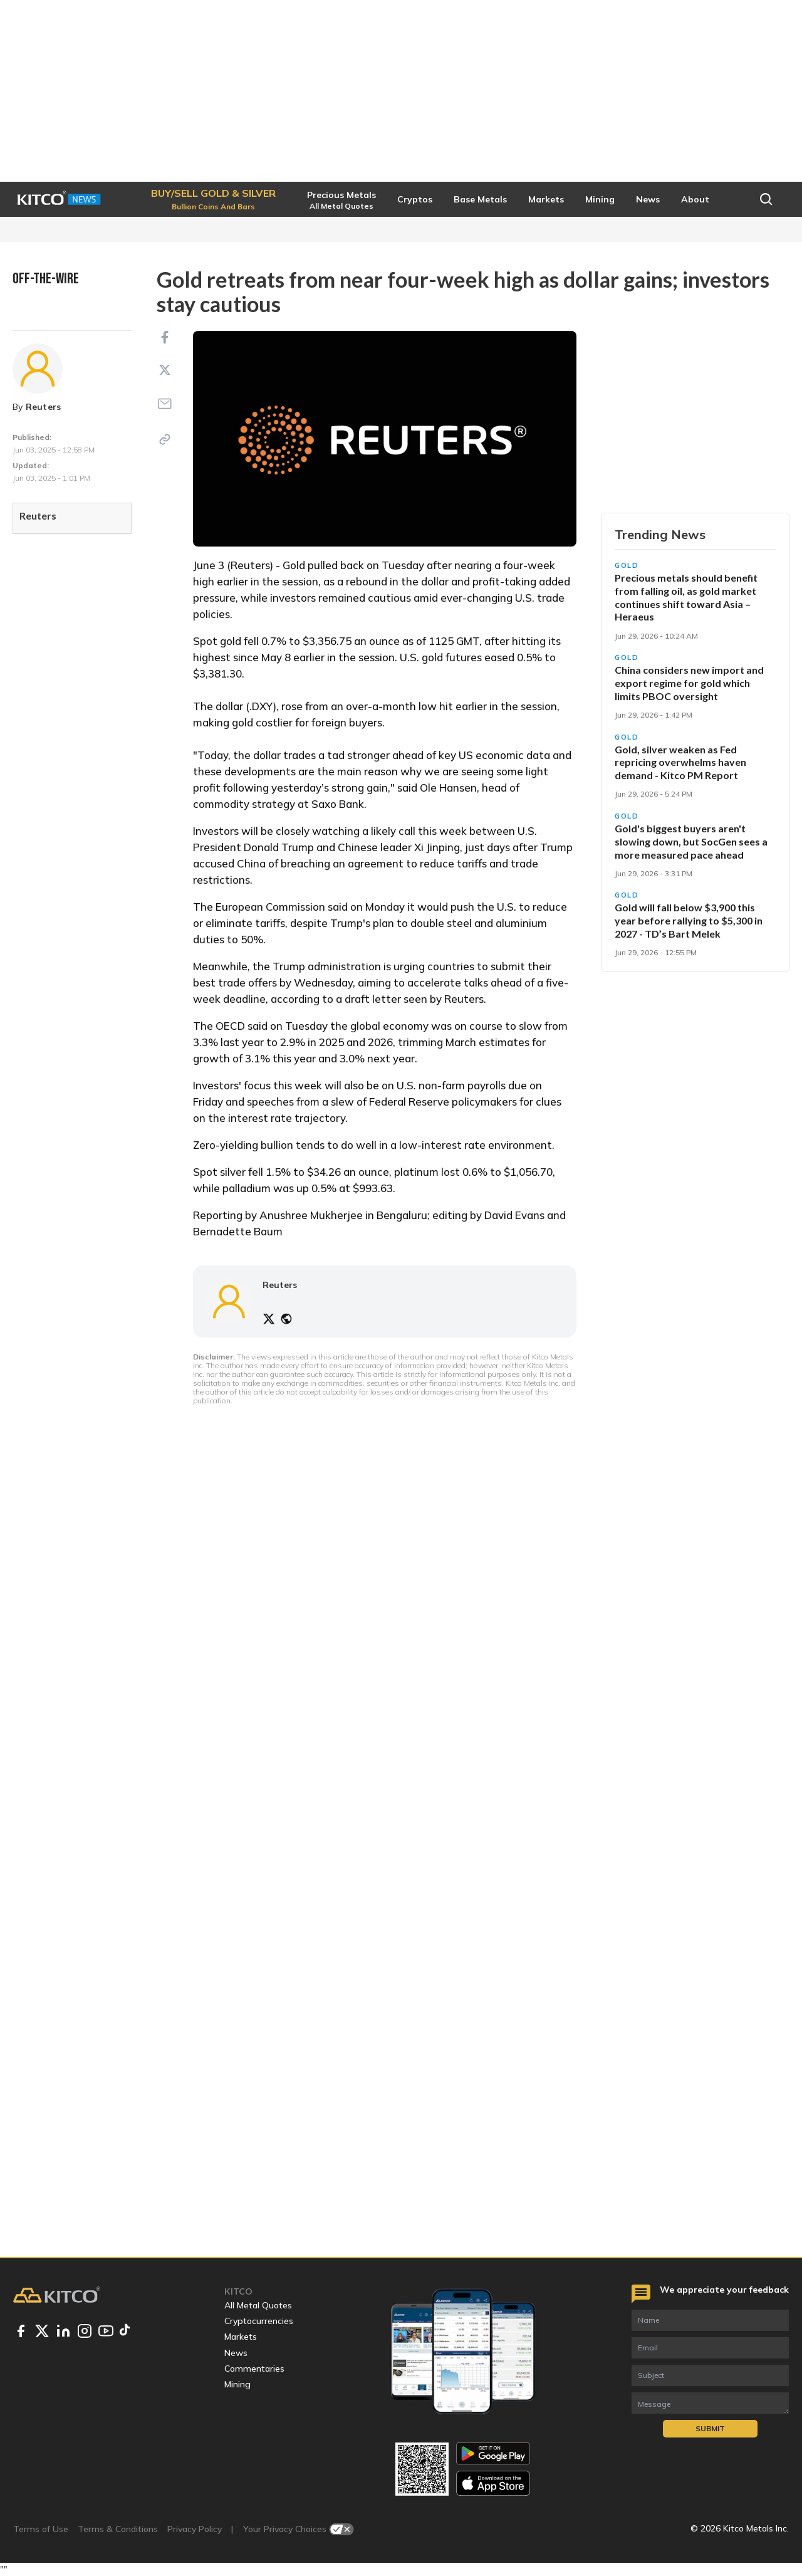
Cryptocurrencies (258, 2321)
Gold (627, 565)
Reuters (43, 406)
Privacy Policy (194, 2529)
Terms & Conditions (118, 2529)
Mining (237, 2384)
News (235, 2353)
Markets (240, 2336)
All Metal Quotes (258, 2305)
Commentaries (254, 2368)
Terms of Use (40, 2529)
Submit (710, 2428)
